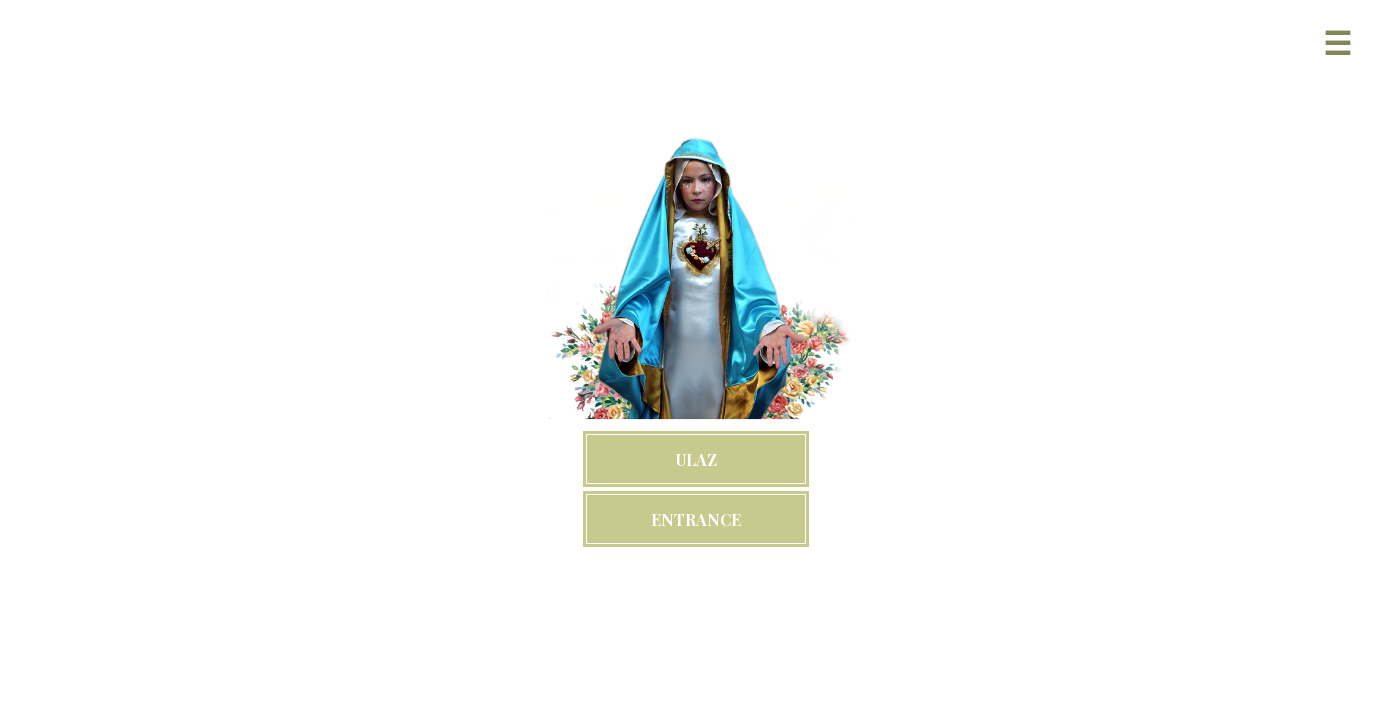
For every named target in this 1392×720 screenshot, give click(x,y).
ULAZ (696, 459)
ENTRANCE (696, 519)
